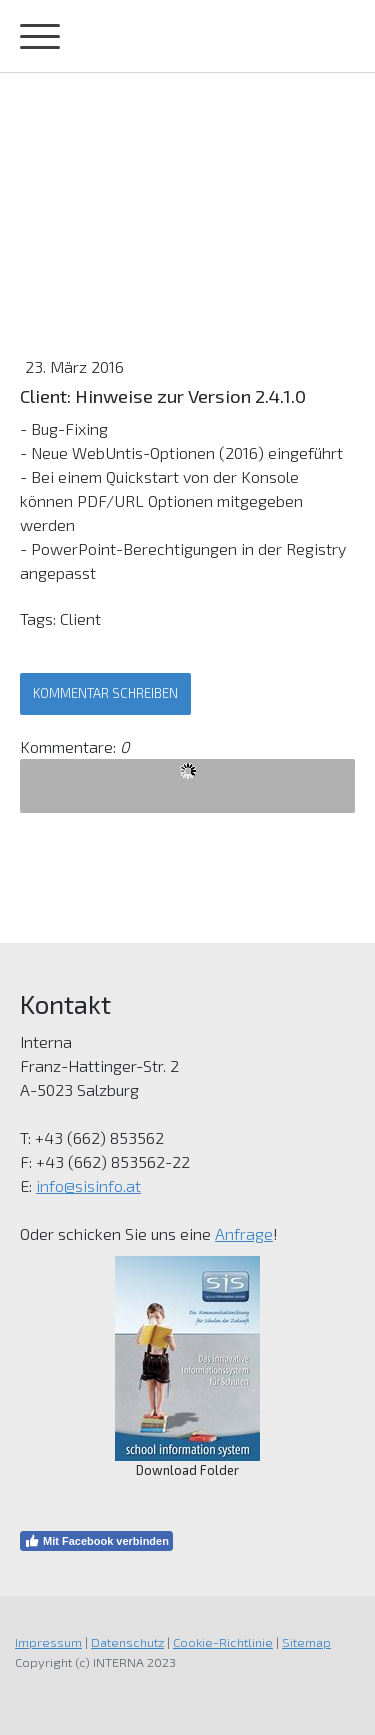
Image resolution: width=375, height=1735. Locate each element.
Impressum (48, 1642)
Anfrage (244, 1233)
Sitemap (306, 1642)
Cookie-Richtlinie (223, 1642)
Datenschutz (127, 1642)
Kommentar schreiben (105, 693)
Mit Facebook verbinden (96, 1541)
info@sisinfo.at (88, 1185)
